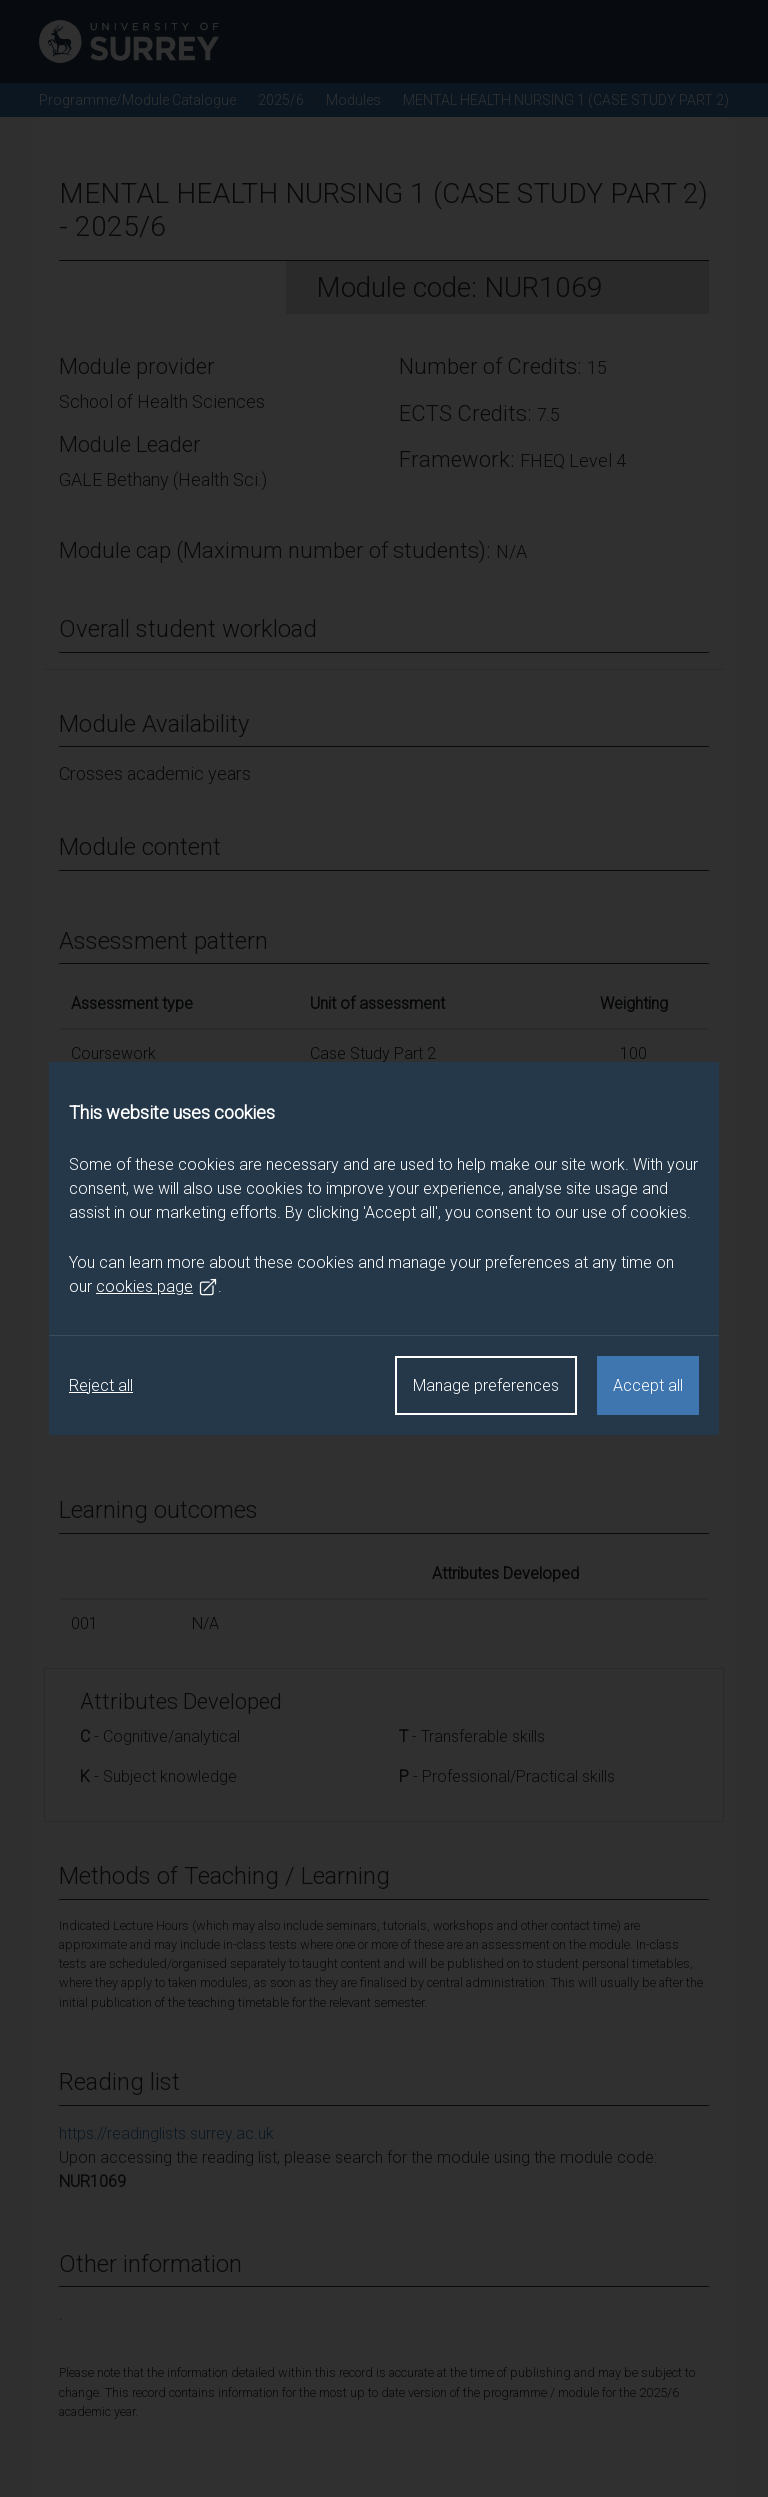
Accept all (648, 1385)
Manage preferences (486, 1385)
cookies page (157, 1287)
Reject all (101, 1385)
